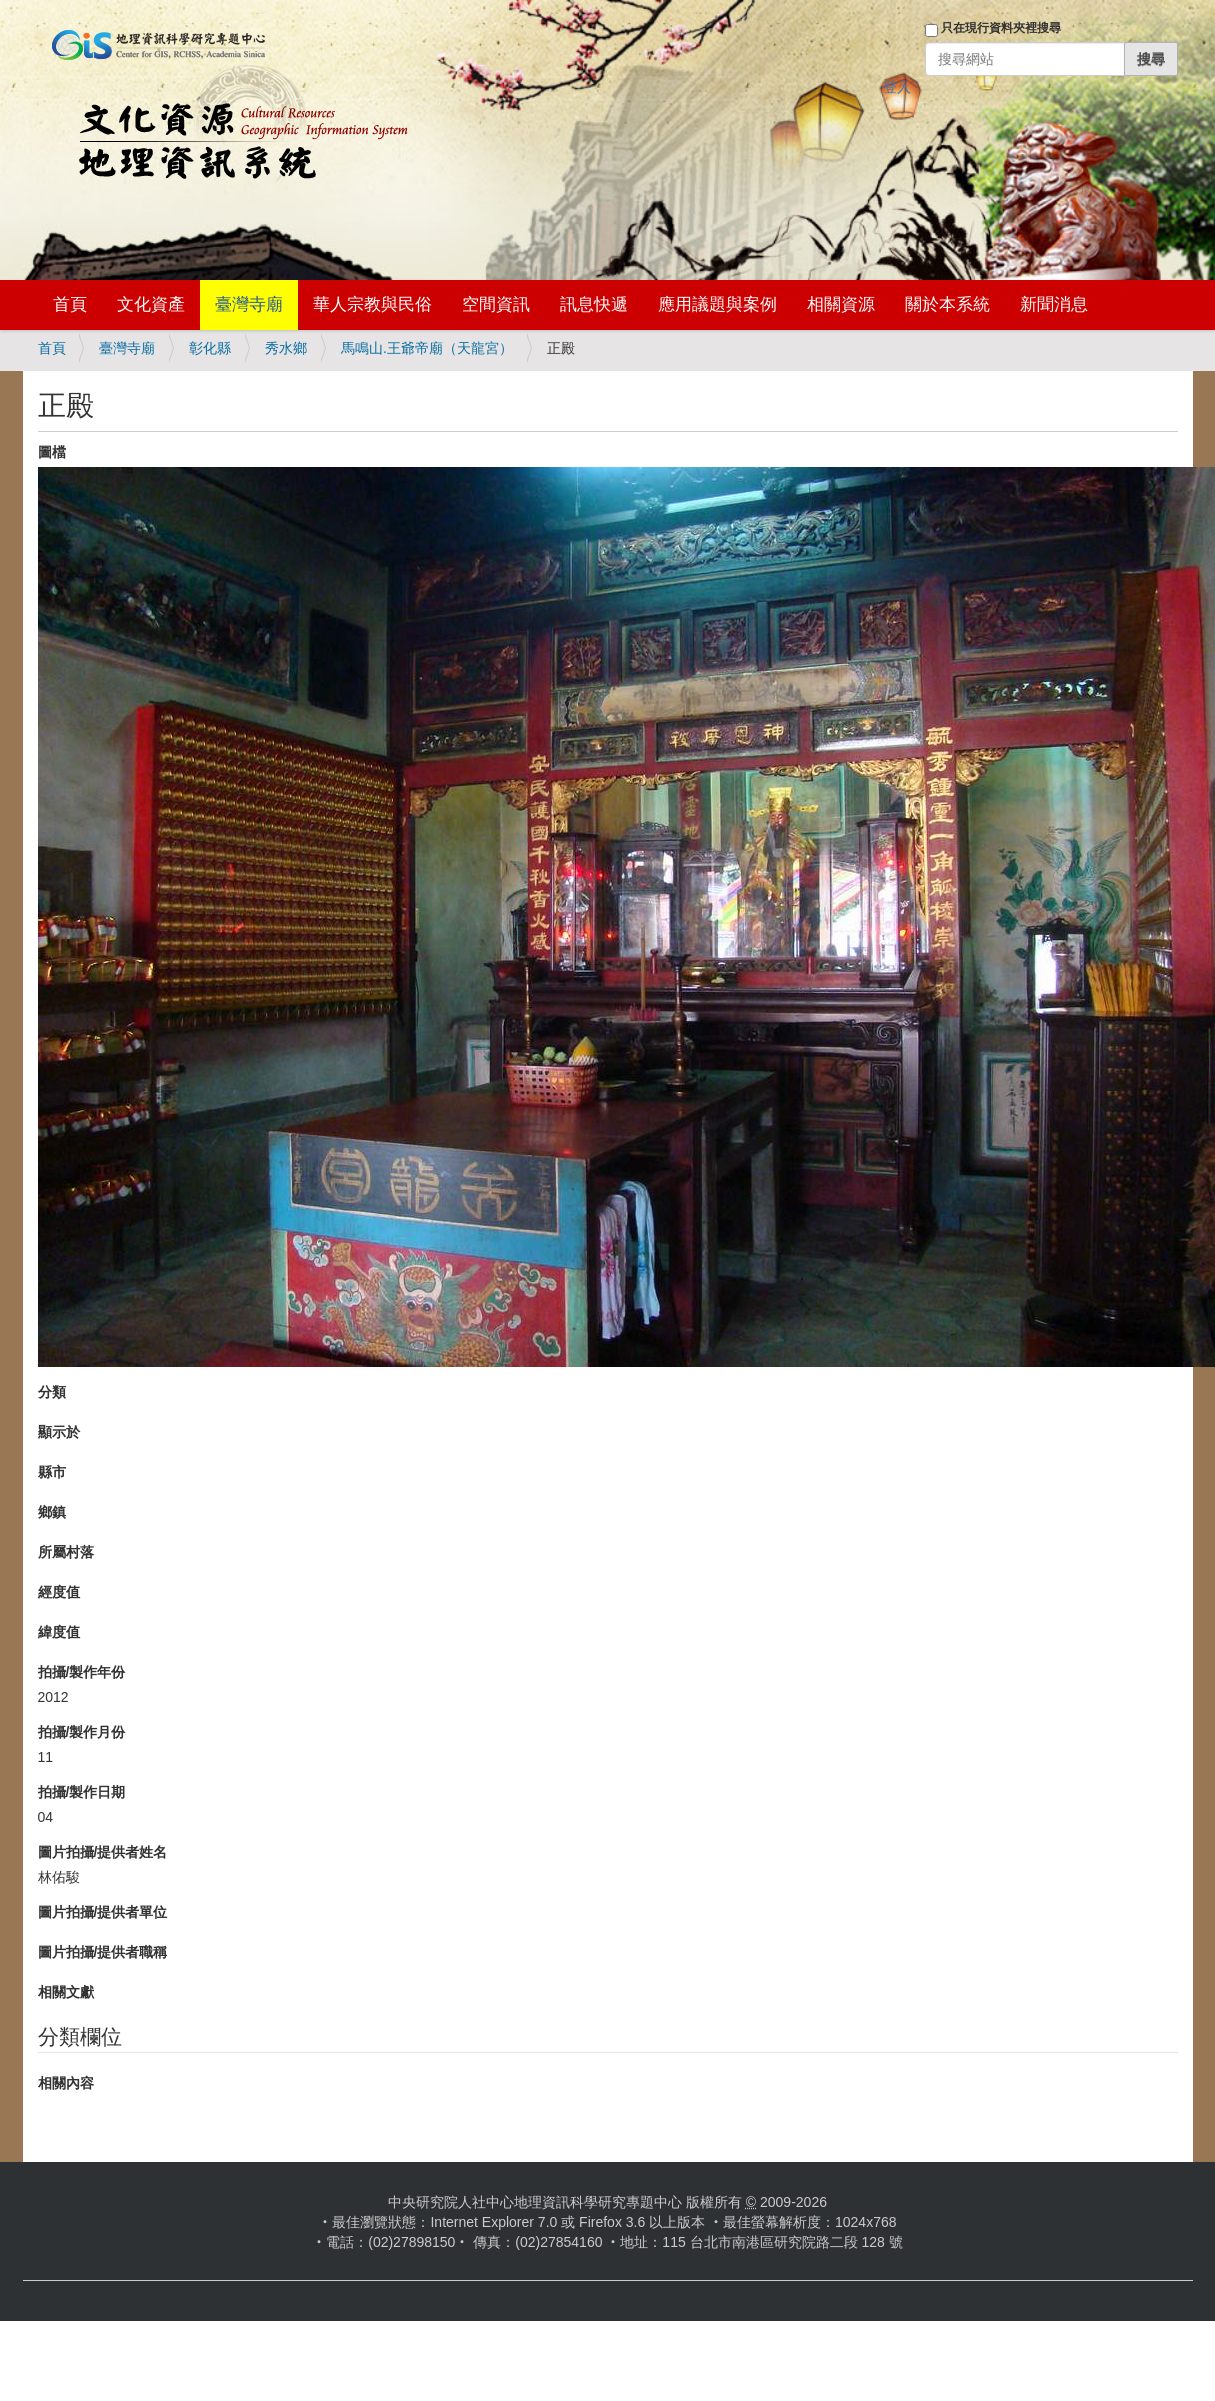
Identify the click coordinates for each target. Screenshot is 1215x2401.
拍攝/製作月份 (82, 1732)
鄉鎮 (52, 1512)
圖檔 (52, 452)
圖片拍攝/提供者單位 (103, 1912)
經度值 (59, 1592)
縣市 (52, 1472)
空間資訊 (496, 304)
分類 (52, 1392)
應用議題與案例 (717, 304)
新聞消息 (1054, 304)
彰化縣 (210, 348)
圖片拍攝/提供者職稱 (103, 1952)
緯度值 (59, 1632)
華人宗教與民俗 (372, 304)
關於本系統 (947, 304)
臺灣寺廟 (249, 304)
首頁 (70, 304)
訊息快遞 (594, 304)
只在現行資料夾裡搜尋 (1001, 28)
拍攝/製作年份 (82, 1672)
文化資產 (151, 304)
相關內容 (66, 2083)
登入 (897, 87)
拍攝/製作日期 (82, 1792)
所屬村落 (66, 1552)
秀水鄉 (286, 348)
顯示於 (59, 1432)
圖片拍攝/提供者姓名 (103, 1852)
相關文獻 (66, 1992)
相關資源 (841, 304)
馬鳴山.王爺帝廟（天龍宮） (427, 348)
